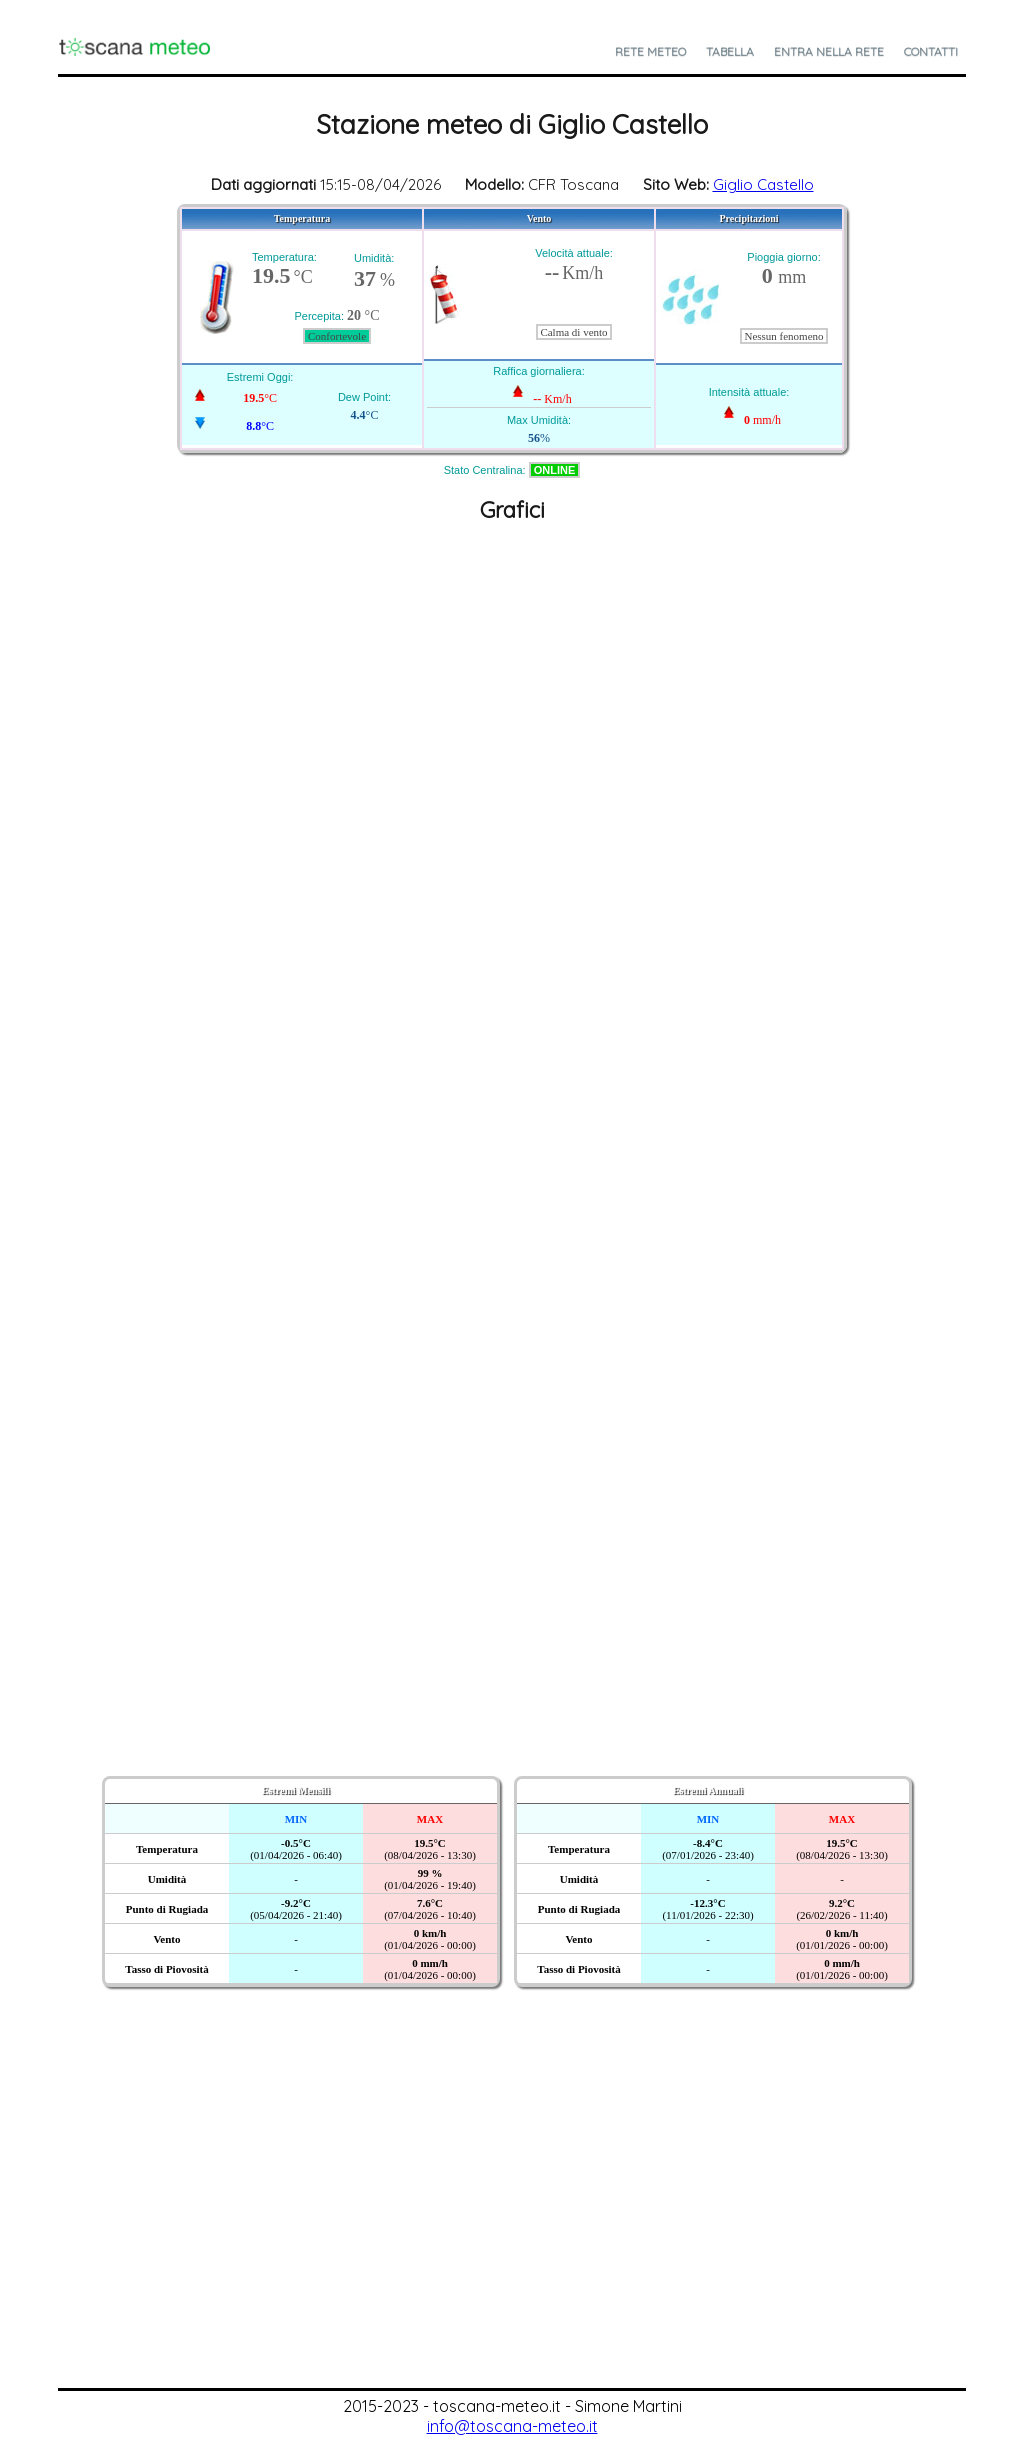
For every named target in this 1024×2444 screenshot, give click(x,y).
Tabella (730, 51)
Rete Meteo (650, 51)
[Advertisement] (512, 2238)
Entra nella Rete (829, 51)
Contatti (931, 51)
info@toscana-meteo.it (512, 2426)
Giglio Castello (763, 184)
